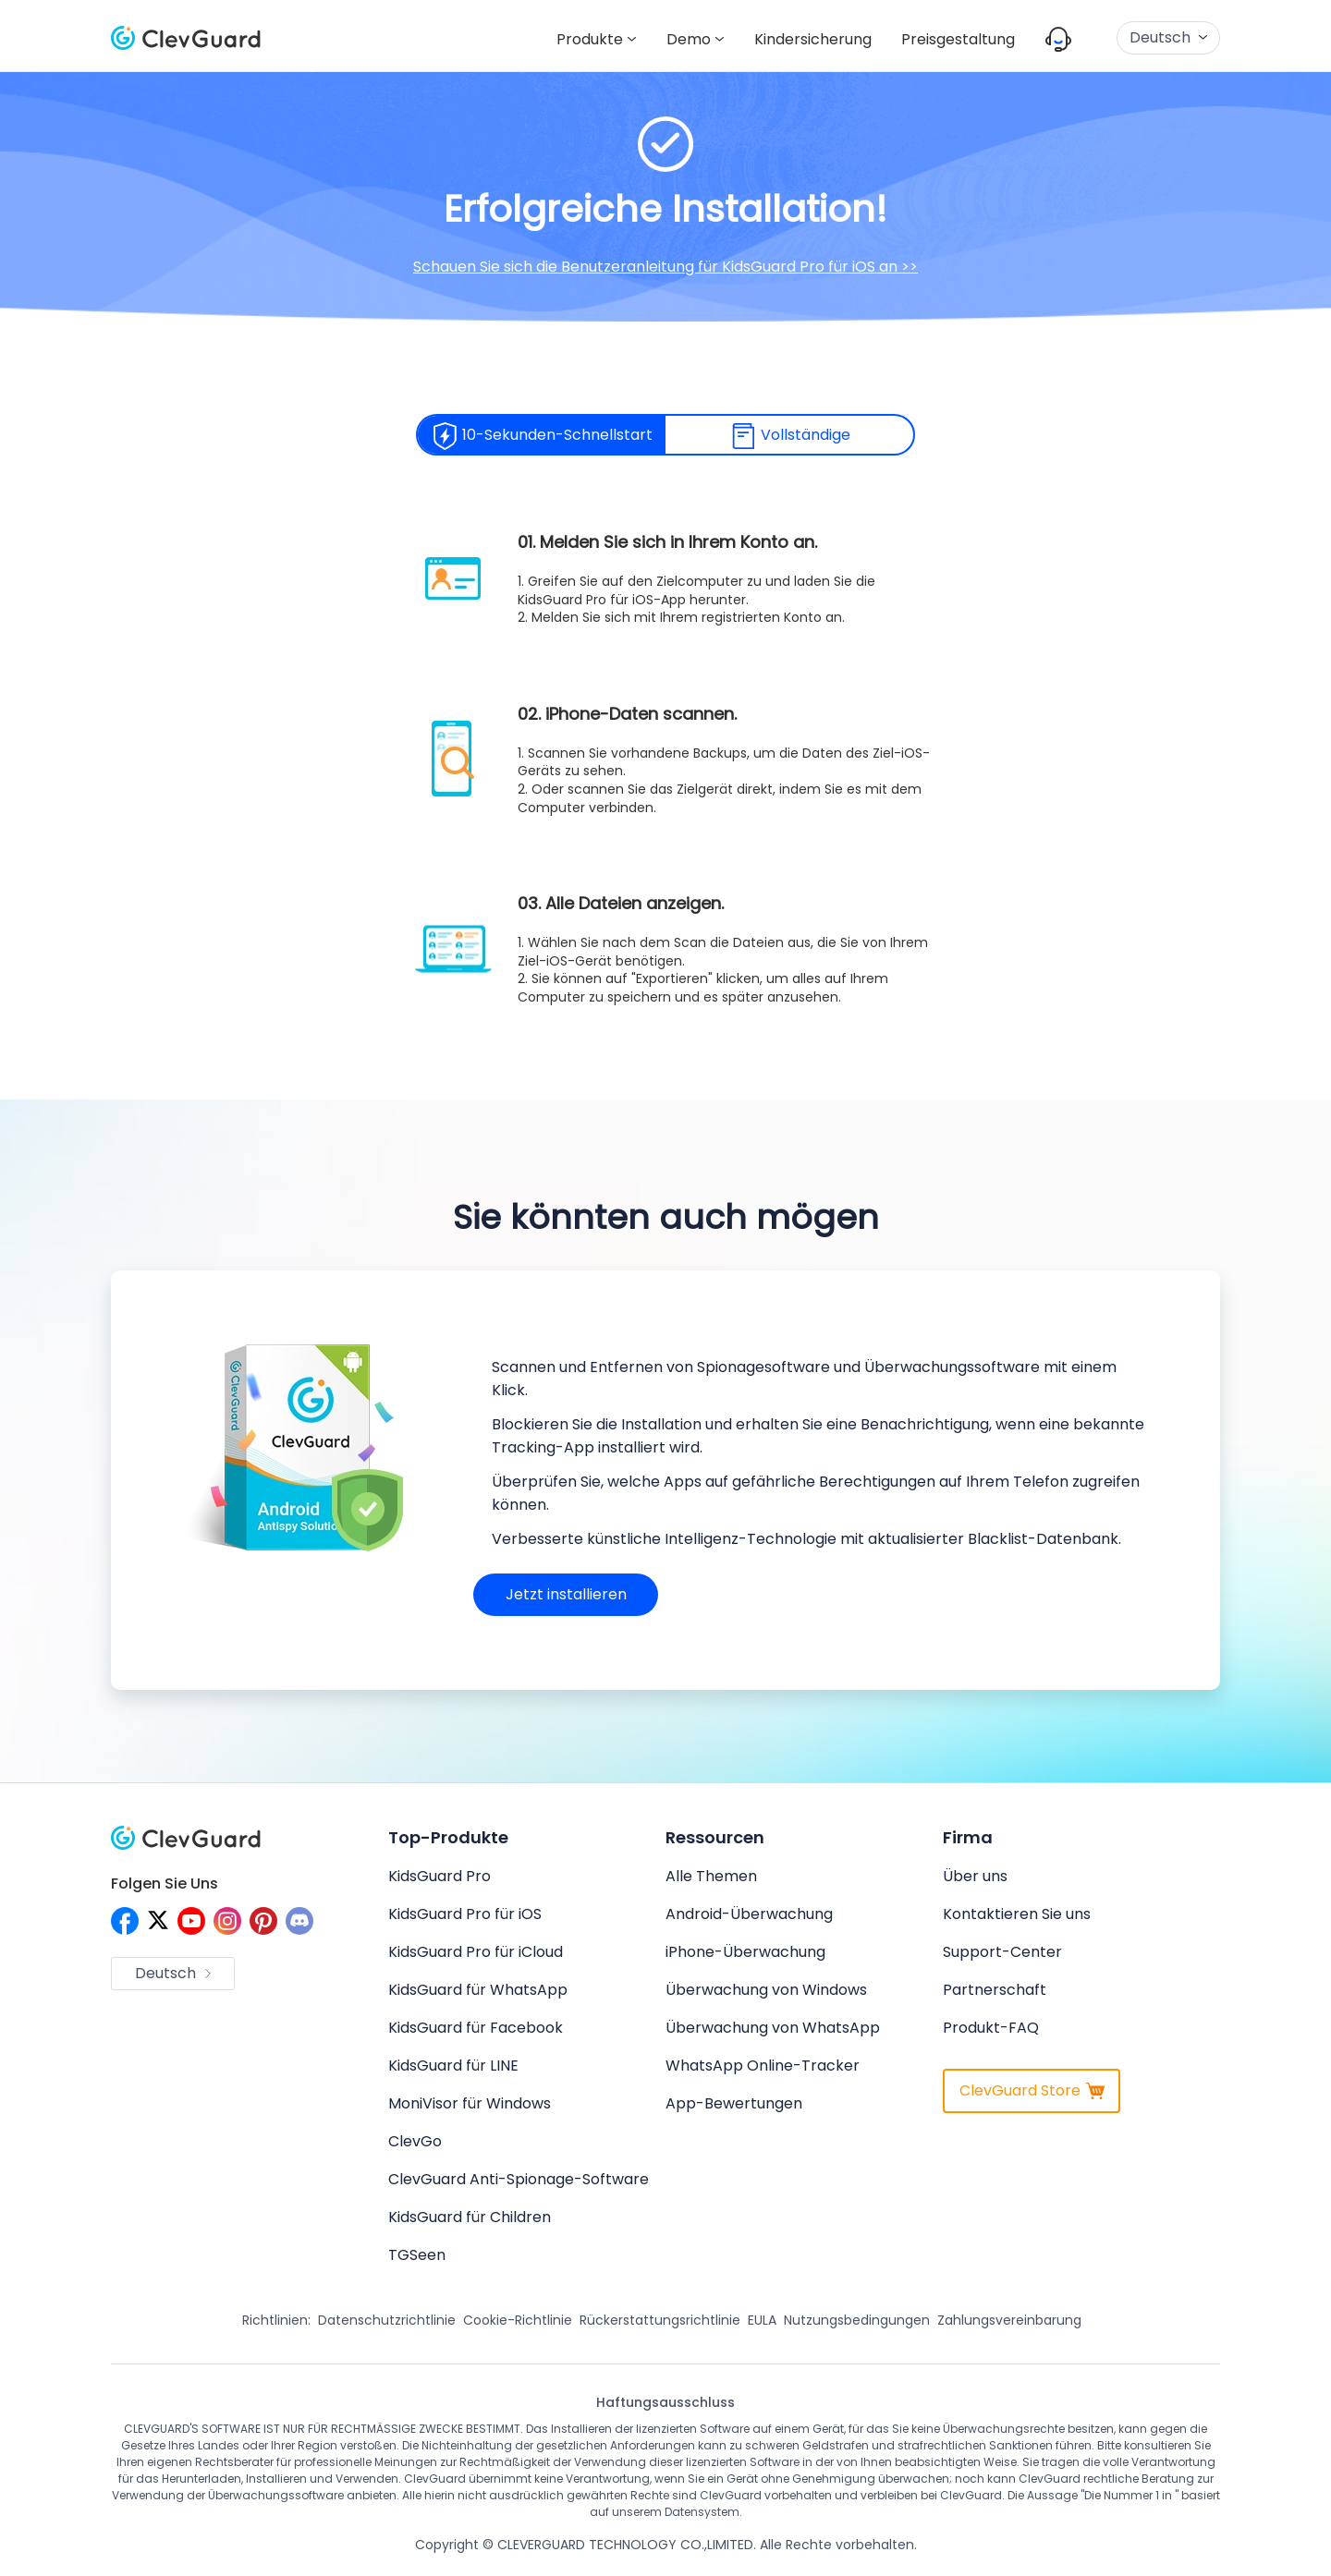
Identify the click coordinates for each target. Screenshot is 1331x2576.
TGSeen (417, 2255)
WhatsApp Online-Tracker (763, 2065)
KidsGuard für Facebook (475, 2027)
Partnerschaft (994, 1989)
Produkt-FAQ (991, 2027)
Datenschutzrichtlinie (387, 2320)
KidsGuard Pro (439, 1876)
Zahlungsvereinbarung (1009, 2320)
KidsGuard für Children (469, 2217)
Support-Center (1002, 1951)
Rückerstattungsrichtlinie (660, 2320)
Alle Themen (711, 1876)
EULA (762, 2320)
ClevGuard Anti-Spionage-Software (518, 2179)
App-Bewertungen (734, 2103)
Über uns (975, 1876)
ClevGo (415, 2141)
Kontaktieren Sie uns (1017, 1914)
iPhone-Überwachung (745, 1951)
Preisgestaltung (958, 39)
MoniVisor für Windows (469, 2103)
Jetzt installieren (566, 1594)
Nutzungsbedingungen (857, 2320)
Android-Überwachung (749, 1914)
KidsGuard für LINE (453, 2065)
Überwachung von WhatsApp (773, 2027)
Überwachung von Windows (766, 1989)
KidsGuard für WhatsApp (478, 1989)
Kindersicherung (813, 39)
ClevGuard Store (1032, 2090)
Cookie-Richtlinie (517, 2320)
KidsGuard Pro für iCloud (475, 1951)
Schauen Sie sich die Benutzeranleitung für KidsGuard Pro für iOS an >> (665, 266)
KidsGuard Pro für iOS (465, 1914)
